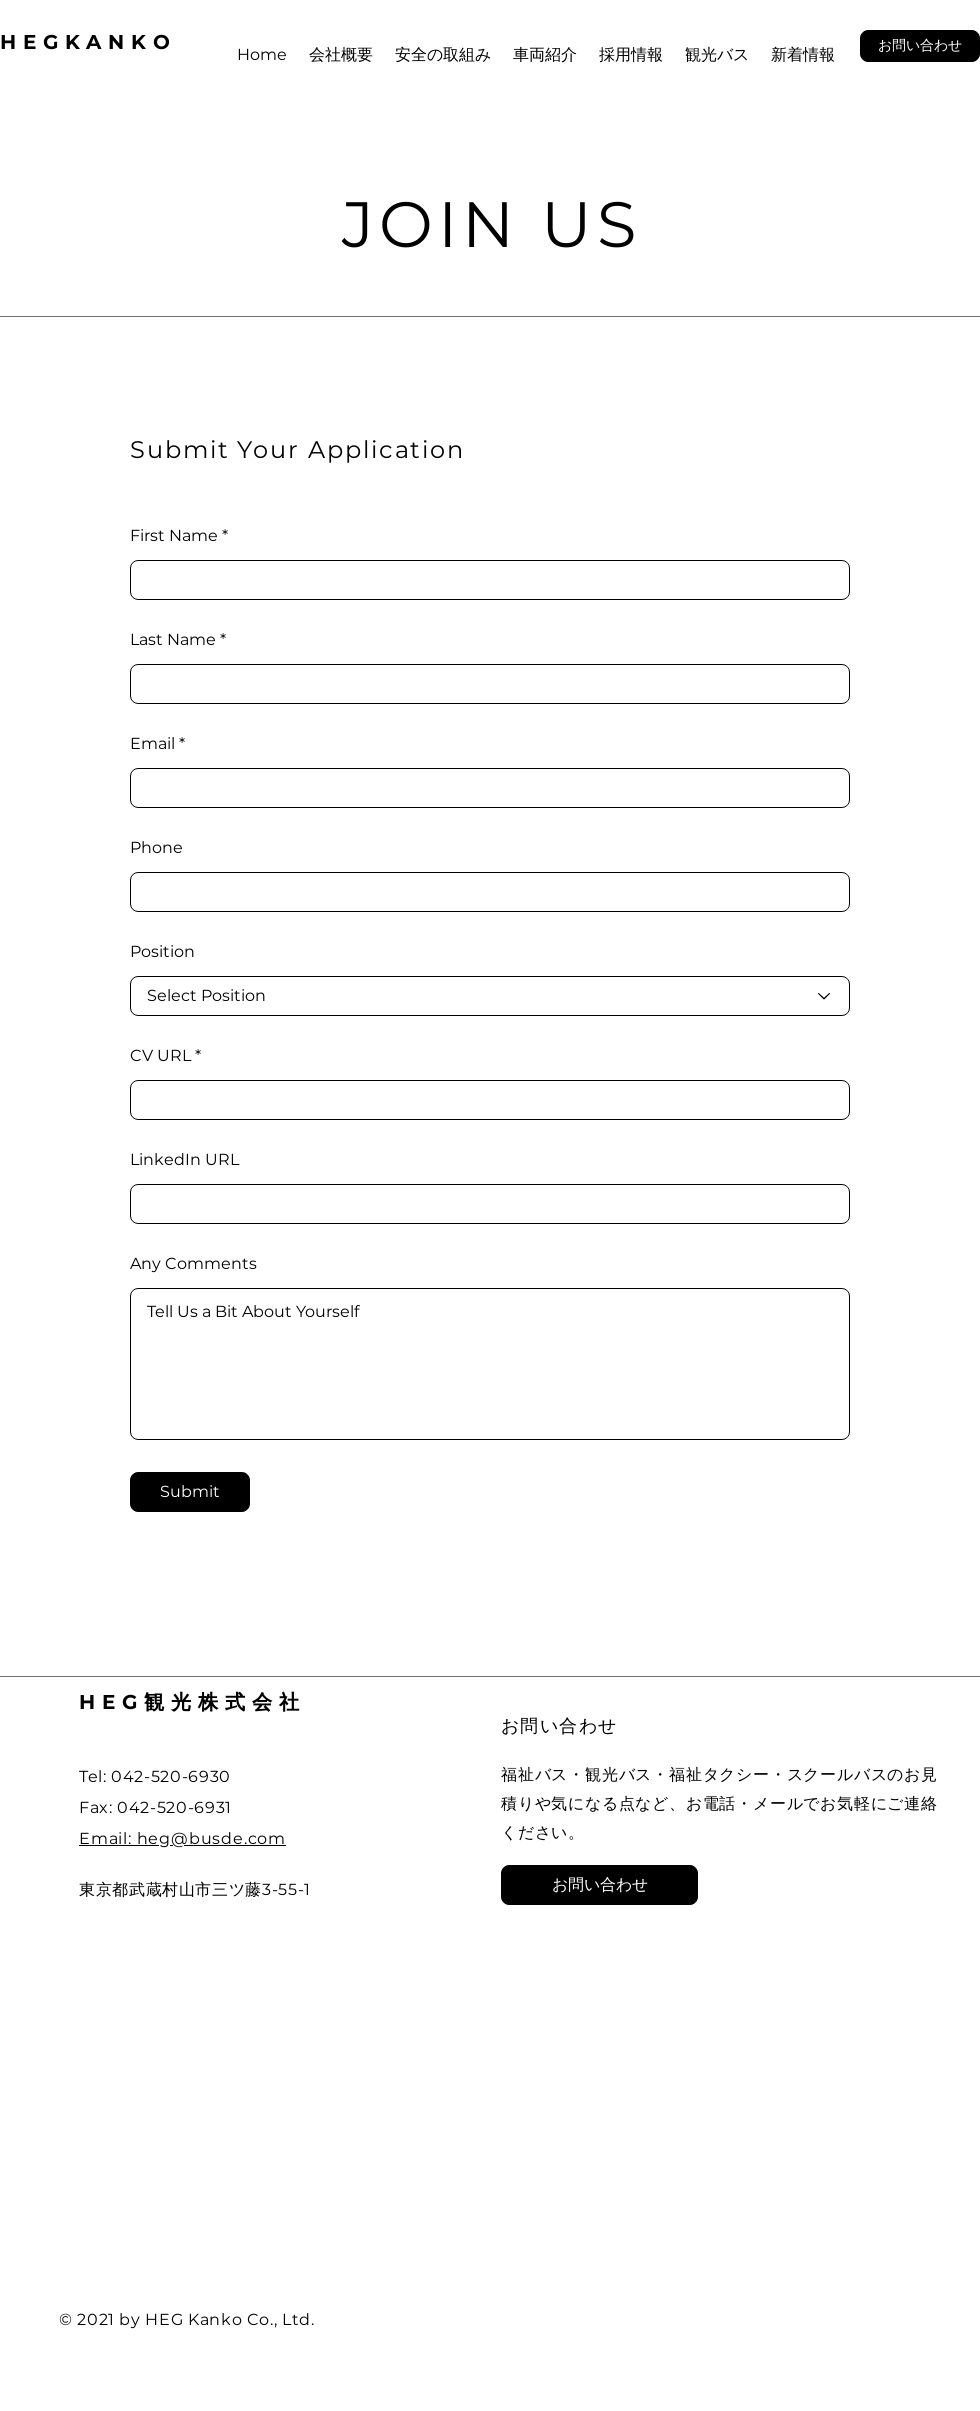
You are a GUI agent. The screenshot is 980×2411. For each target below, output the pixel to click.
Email (152, 744)
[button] (920, 46)
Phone (156, 848)
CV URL (160, 1056)
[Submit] (190, 1492)
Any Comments (193, 1264)
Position (162, 952)
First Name (174, 536)
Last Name (173, 640)
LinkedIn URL (184, 1160)
